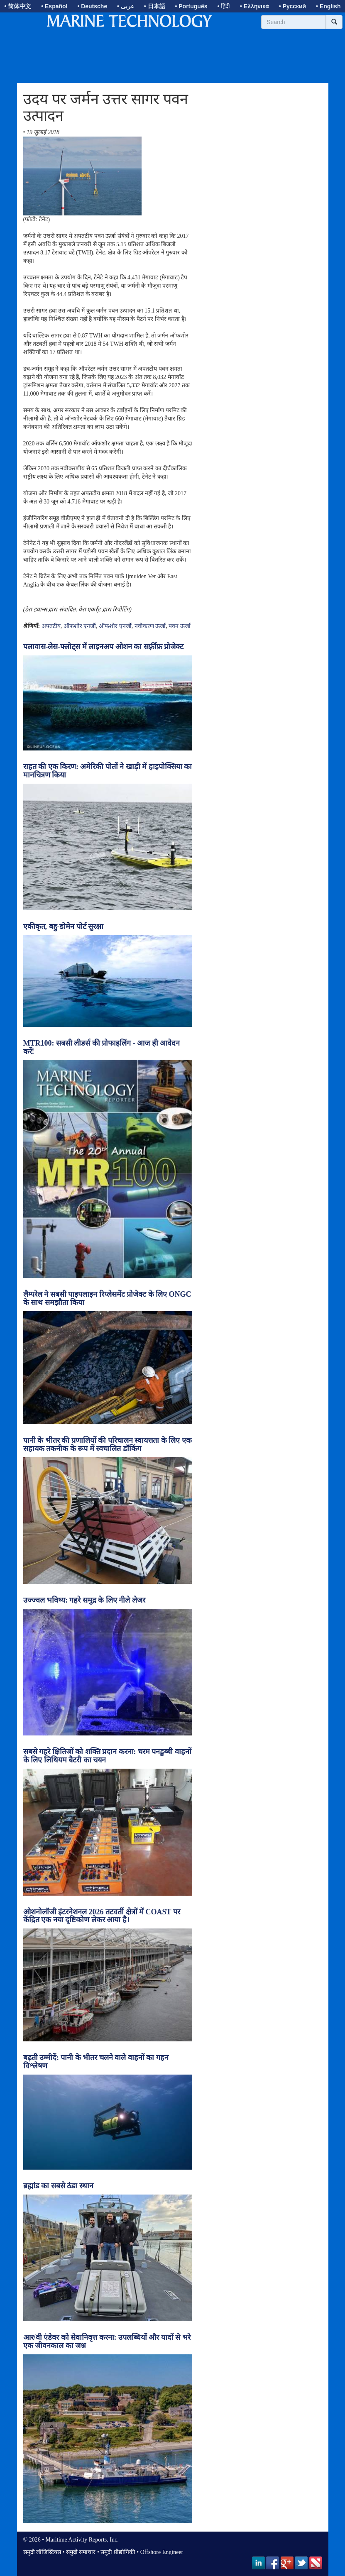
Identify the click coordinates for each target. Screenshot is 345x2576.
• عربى (125, 6)
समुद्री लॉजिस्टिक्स (42, 2552)
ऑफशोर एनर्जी (80, 626)
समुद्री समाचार (81, 2552)
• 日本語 (154, 6)
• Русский (292, 6)
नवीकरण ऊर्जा (150, 626)
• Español (54, 6)
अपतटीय (51, 626)
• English (328, 6)
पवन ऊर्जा (180, 626)
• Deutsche (92, 6)
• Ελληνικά (254, 6)
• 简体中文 (18, 6)
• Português (191, 6)
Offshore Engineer (162, 2552)
